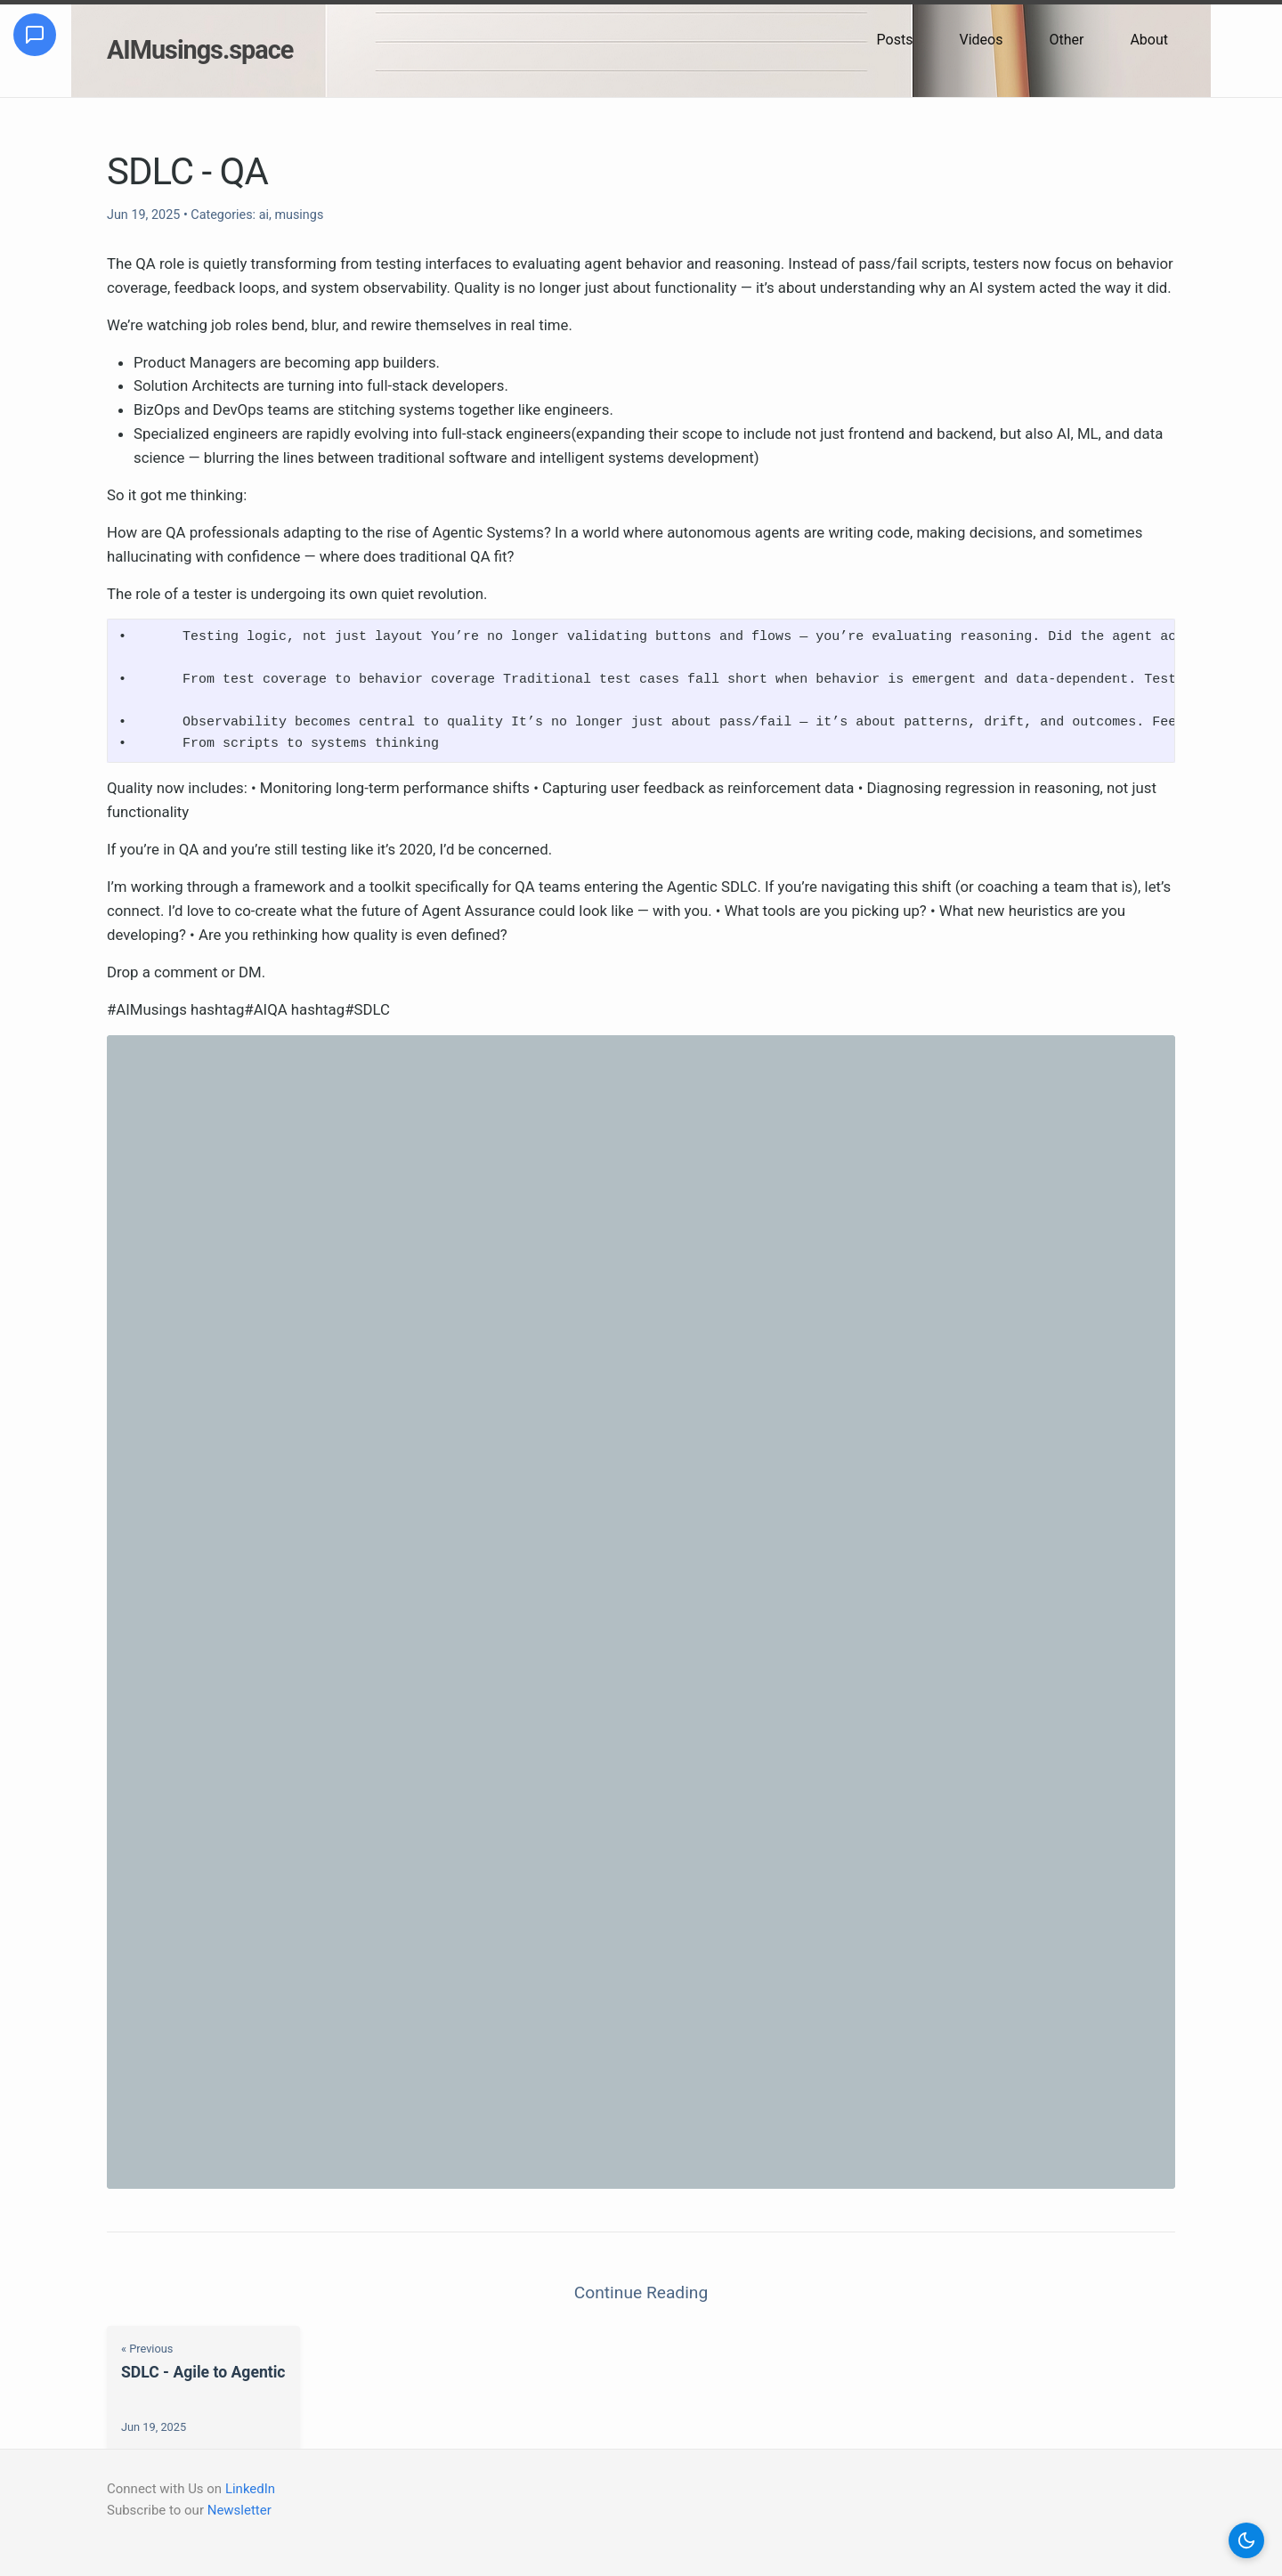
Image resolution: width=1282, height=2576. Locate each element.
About (1149, 39)
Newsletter (239, 2510)
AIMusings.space (200, 50)
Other (1066, 39)
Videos (980, 39)
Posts (895, 39)
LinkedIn (250, 2489)
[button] (1246, 2540)
